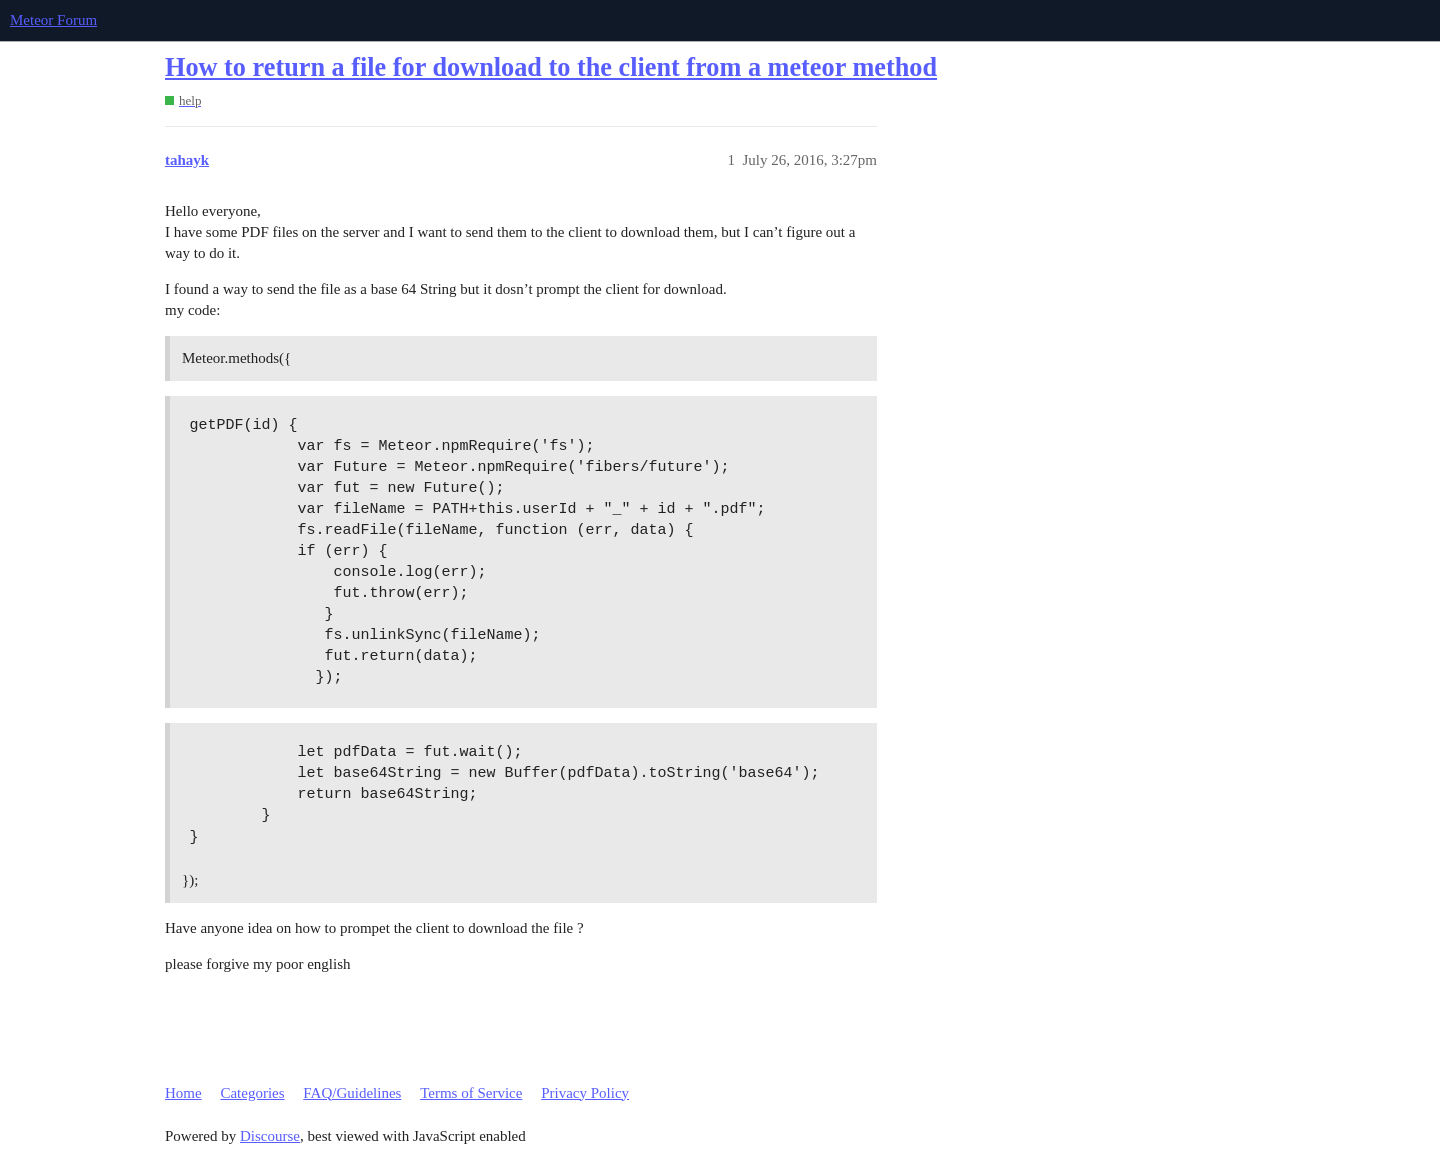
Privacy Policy (585, 1093)
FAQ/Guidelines (352, 1093)
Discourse (270, 1136)
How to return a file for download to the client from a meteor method (551, 67)
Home (183, 1093)
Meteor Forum (53, 20)
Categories (252, 1093)
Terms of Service (471, 1093)
